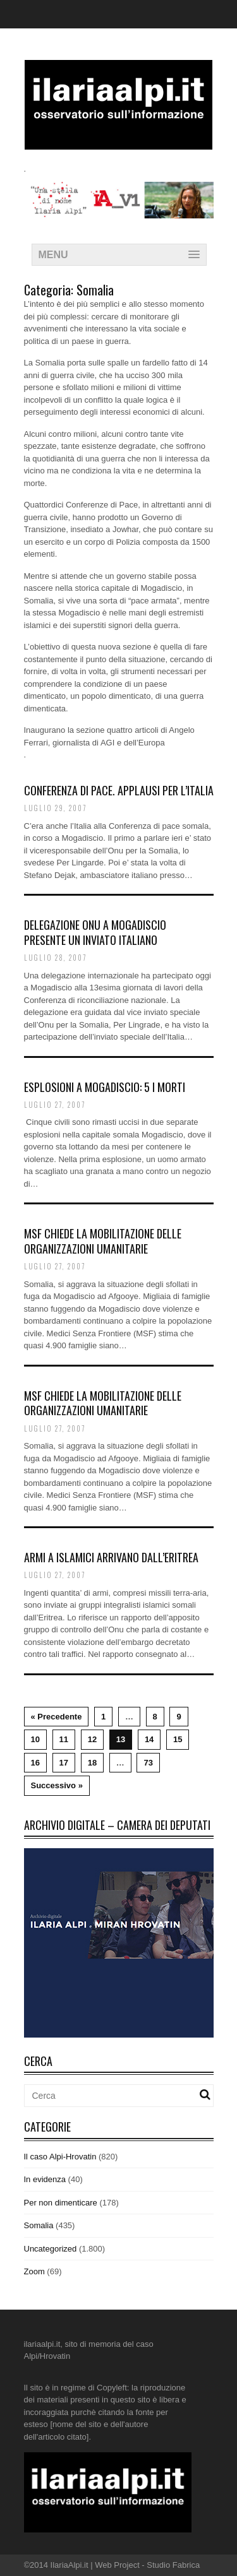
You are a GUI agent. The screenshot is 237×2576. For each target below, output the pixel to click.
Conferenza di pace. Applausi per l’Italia (119, 790)
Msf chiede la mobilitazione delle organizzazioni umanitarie (102, 1240)
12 (92, 1739)
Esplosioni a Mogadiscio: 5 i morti (104, 1087)
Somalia (39, 2225)
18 (92, 1762)
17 (63, 1762)
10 (35, 1739)
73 (147, 1762)
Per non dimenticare (60, 2202)
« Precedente (56, 1716)
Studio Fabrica (173, 2565)
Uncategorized (50, 2248)
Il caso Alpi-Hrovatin (60, 2156)
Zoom (34, 2271)
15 (177, 1739)
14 (149, 1739)
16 (35, 1762)
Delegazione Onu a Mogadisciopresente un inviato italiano (95, 932)
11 (63, 1739)
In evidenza (45, 2179)
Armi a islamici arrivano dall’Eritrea (111, 1557)
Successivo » (57, 1785)
